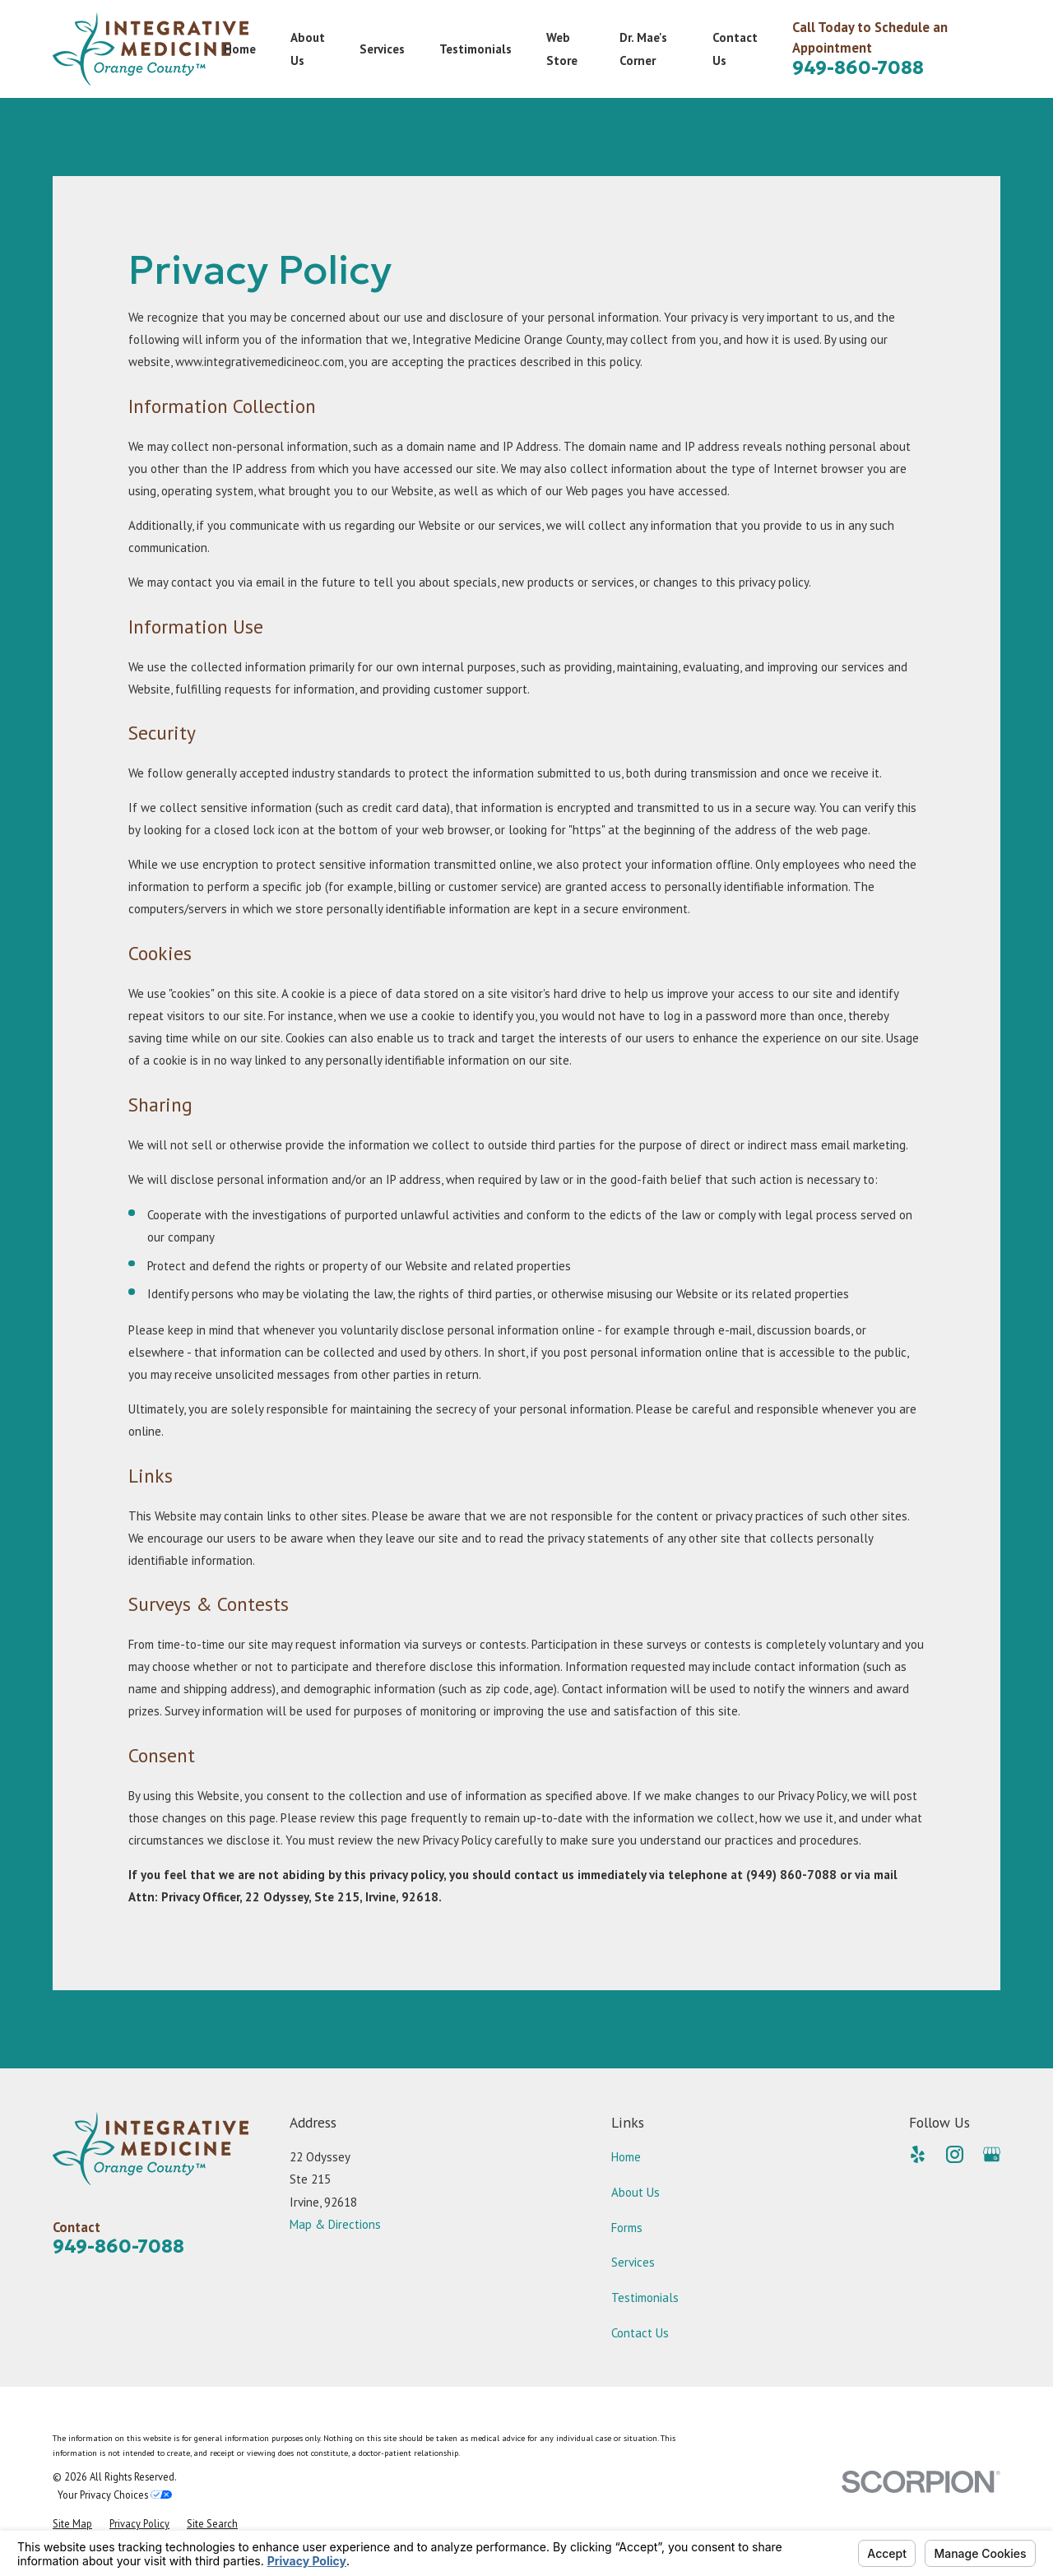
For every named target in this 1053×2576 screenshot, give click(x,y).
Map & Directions (335, 2224)
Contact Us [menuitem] (735, 48)
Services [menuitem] (382, 49)
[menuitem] (72, 2523)
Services (633, 2262)
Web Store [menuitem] (562, 48)
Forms (626, 2227)
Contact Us (640, 2333)
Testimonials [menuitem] (475, 49)
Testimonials (645, 2297)
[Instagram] (954, 2154)
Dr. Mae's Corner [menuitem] (643, 48)
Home (626, 2157)
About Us (635, 2192)
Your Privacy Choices (115, 2494)
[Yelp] (917, 2154)
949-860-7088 (858, 67)
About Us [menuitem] (307, 48)
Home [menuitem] (240, 49)
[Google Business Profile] (991, 2154)
